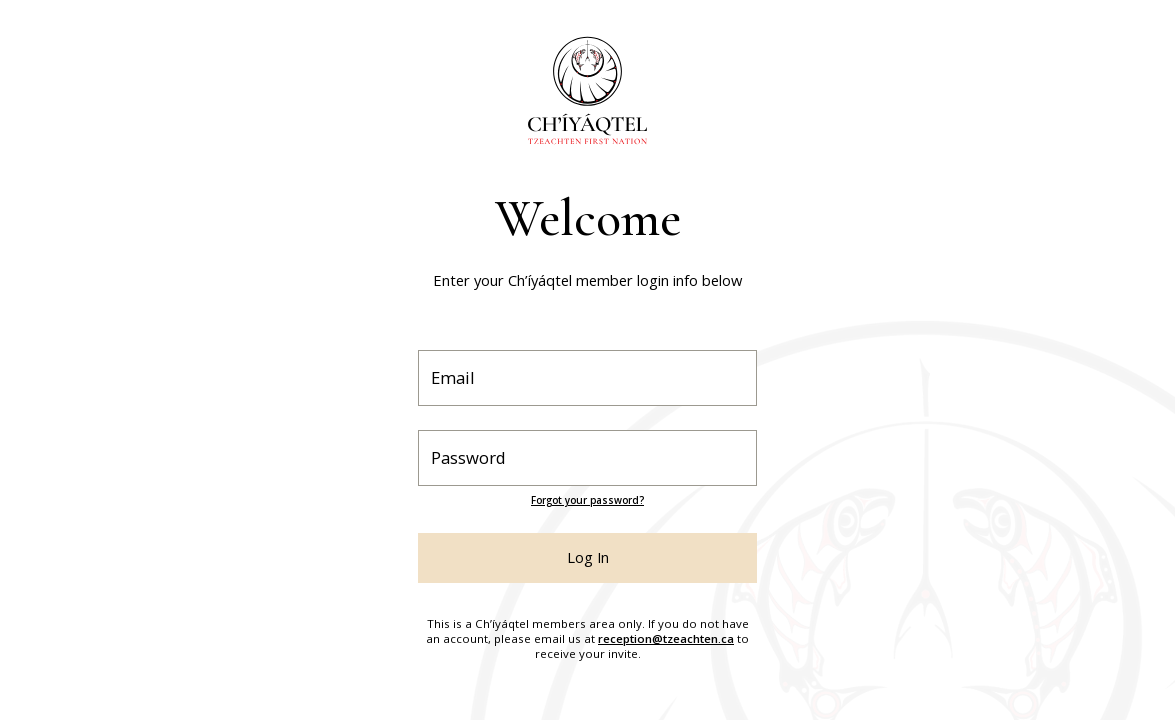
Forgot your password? (587, 500)
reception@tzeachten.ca (666, 638)
